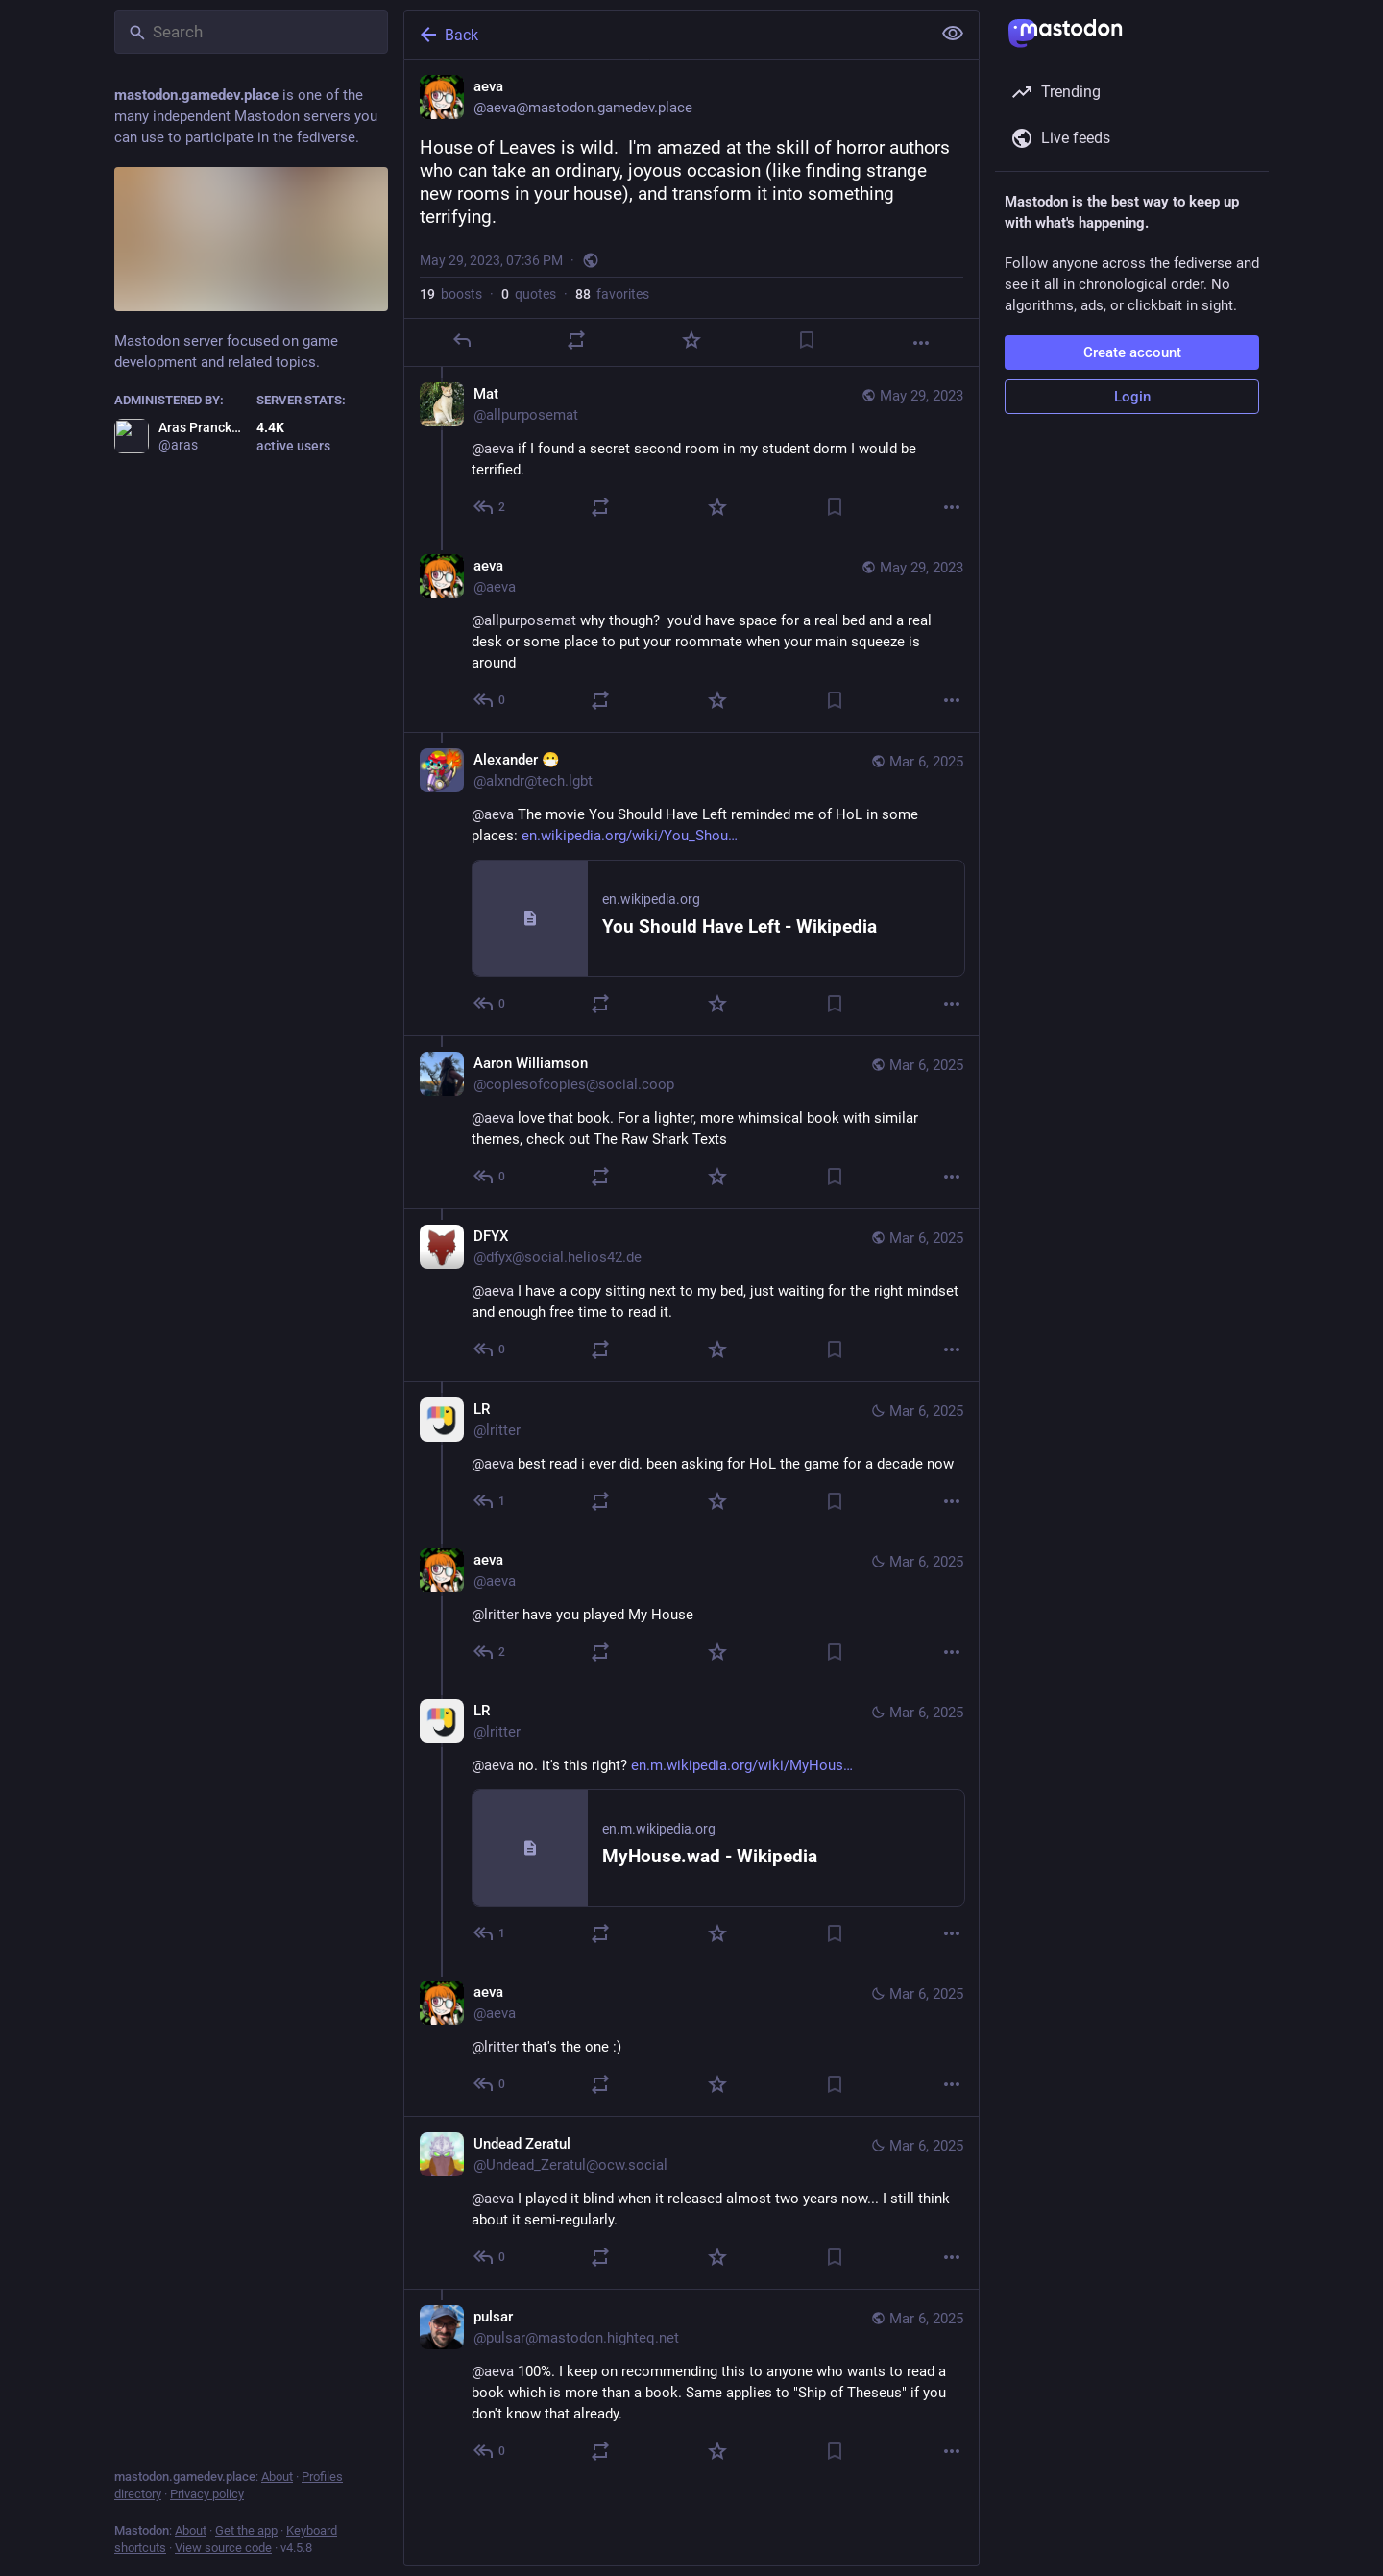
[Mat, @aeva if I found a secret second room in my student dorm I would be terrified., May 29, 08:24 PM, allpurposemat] (691, 453)
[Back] (665, 35)
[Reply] (461, 340)
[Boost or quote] (576, 340)
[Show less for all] (953, 34)
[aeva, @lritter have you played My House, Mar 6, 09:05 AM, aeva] (691, 1608)
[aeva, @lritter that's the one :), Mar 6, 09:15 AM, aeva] (691, 2040)
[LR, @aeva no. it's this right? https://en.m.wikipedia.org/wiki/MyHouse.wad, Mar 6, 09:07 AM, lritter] (691, 1824)
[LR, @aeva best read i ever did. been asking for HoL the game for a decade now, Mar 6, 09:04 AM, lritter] (691, 1457)
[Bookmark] (806, 340)
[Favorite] (691, 340)
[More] (921, 342)
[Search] (251, 32)
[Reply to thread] (490, 507)
